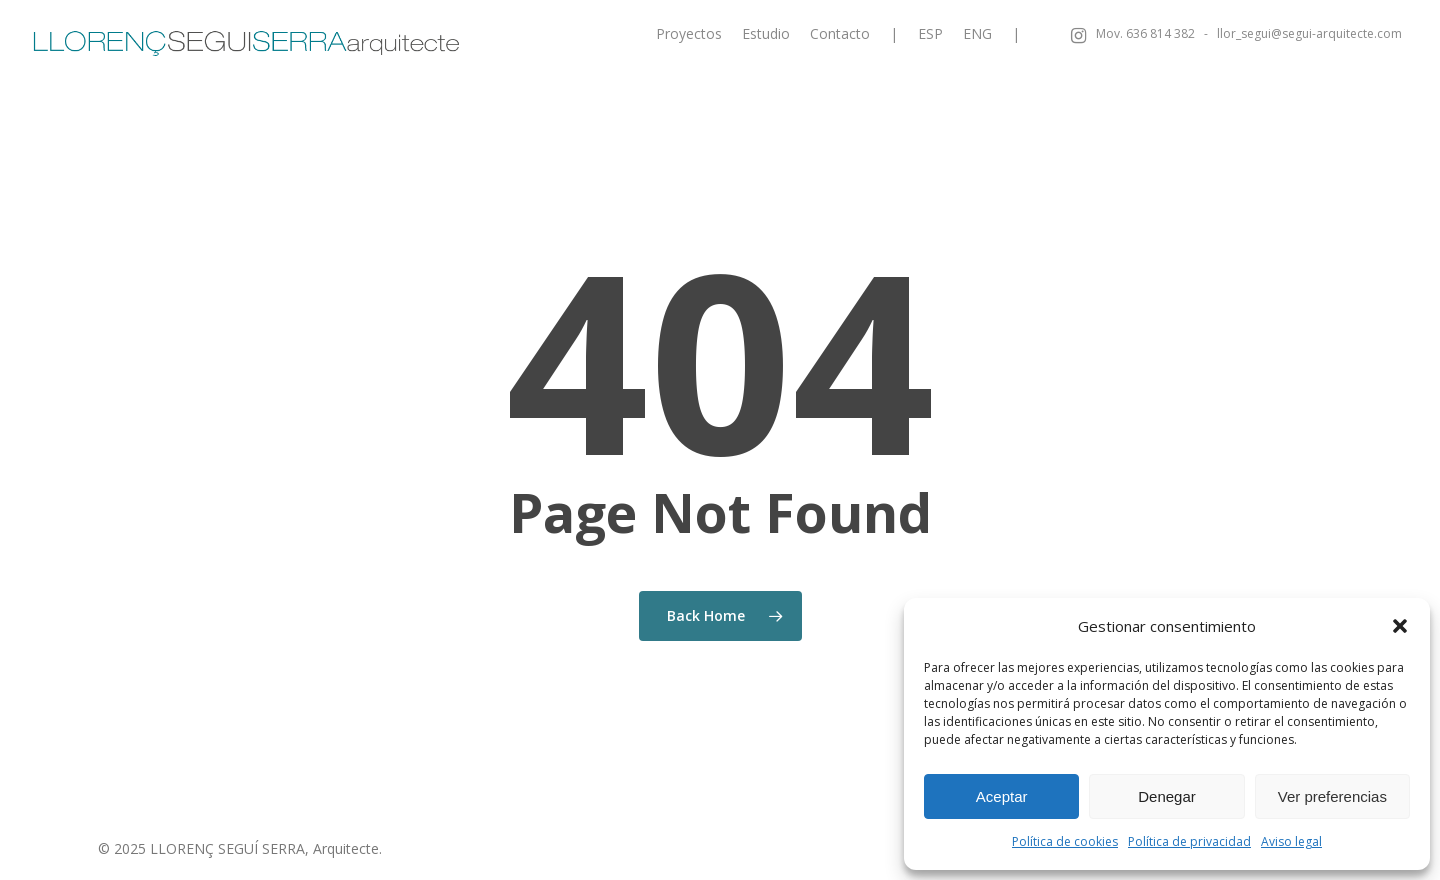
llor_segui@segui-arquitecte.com (1309, 34)
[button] (1400, 626)
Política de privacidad (1189, 841)
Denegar (1167, 796)
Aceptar (1002, 796)
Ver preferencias (1332, 796)
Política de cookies (1065, 841)
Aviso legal (1291, 841)
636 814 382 (1160, 34)
